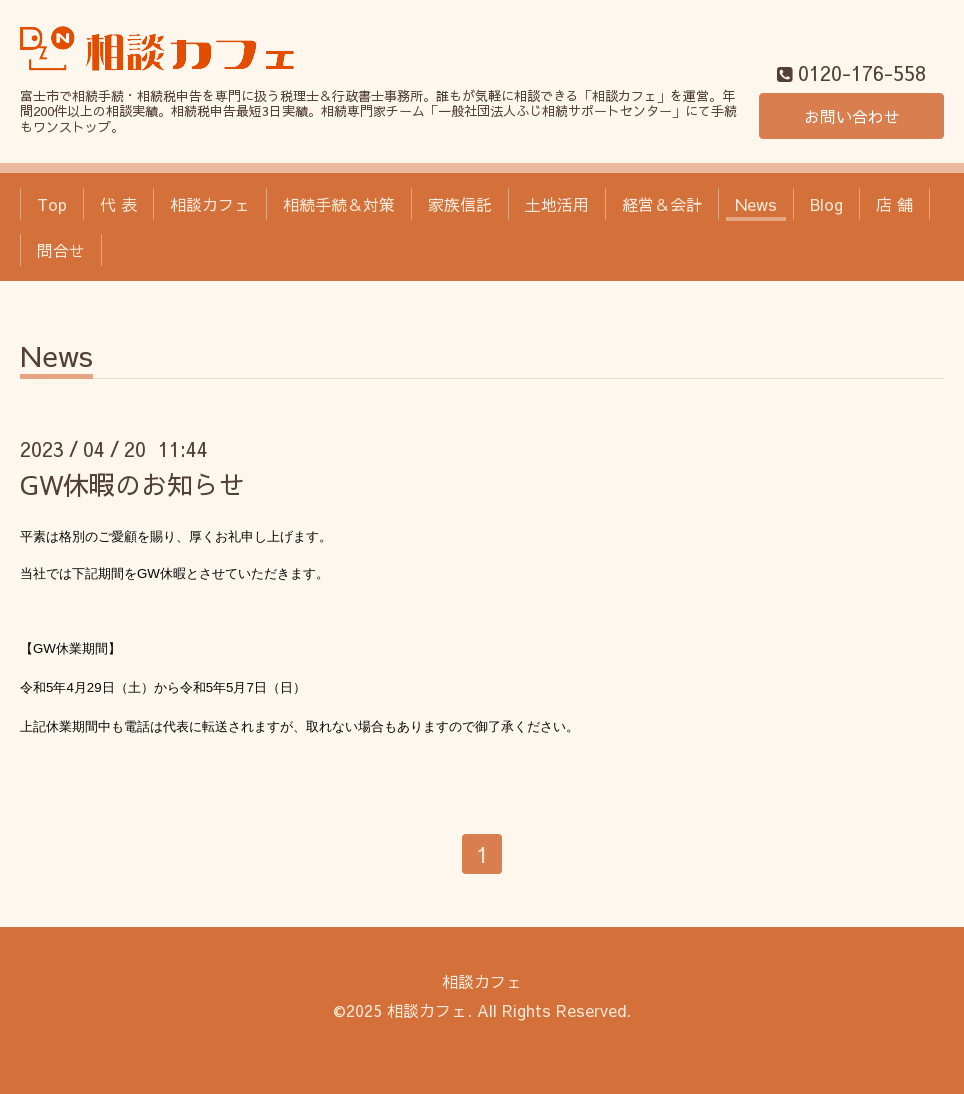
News (756, 204)
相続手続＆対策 (339, 204)
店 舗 (894, 204)
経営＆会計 (662, 204)
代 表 (118, 204)
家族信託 (460, 204)
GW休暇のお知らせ (132, 484)
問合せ (61, 250)
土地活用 (557, 204)
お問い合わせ (852, 116)
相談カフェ (210, 204)
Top (52, 204)
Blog (826, 204)
